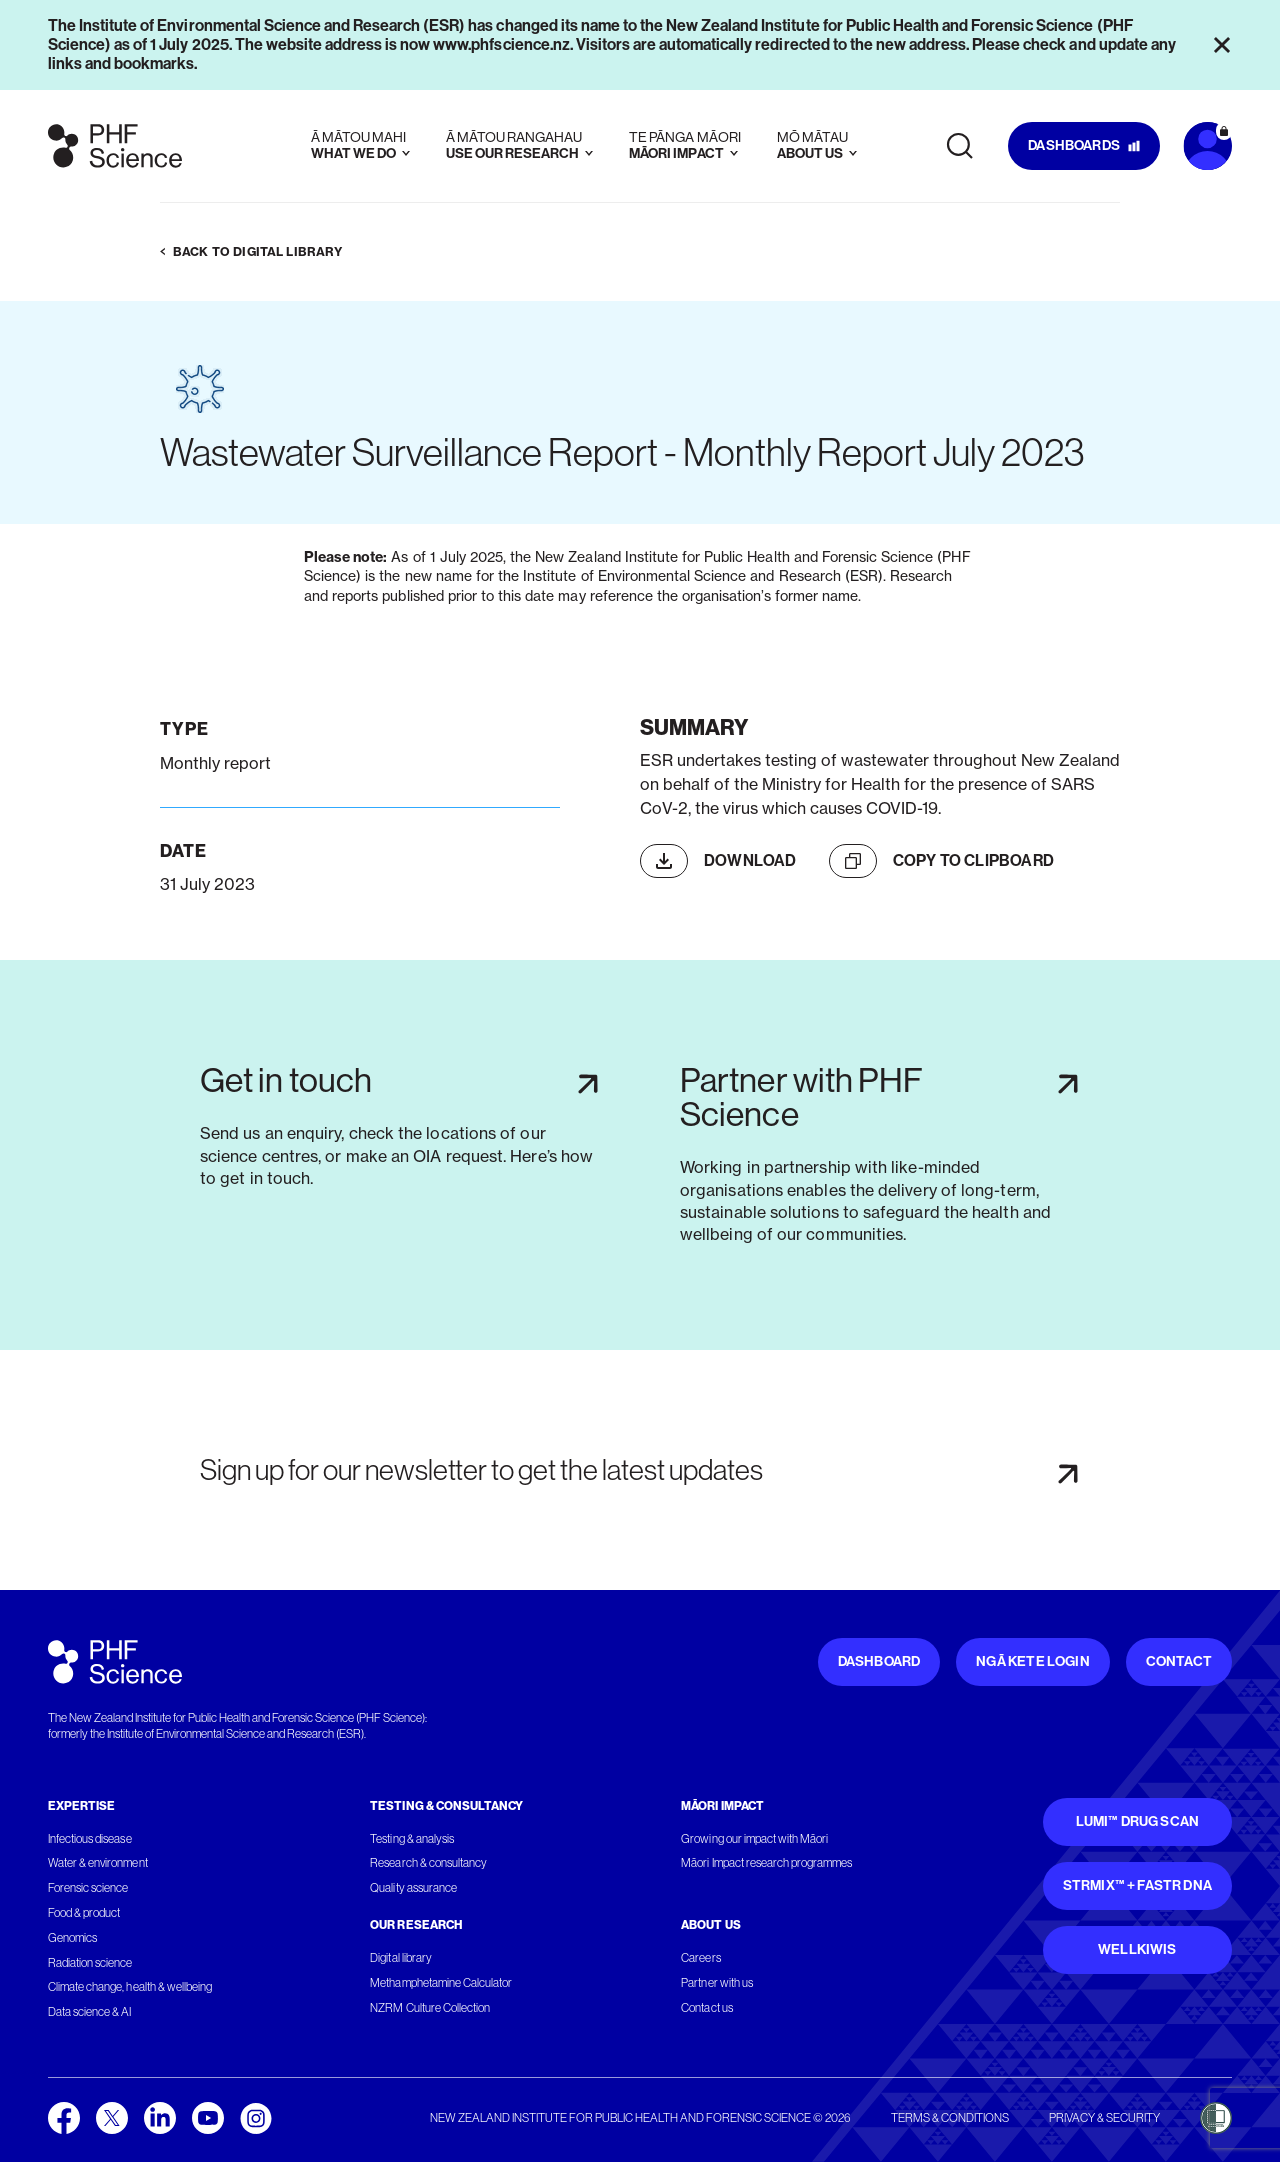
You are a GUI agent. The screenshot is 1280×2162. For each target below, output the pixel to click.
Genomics (72, 1938)
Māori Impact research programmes (766, 1863)
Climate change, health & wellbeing (130, 1987)
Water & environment (98, 1863)
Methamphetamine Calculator (441, 1983)
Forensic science (88, 1888)
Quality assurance (413, 1888)
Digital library (400, 1958)
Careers (700, 1958)
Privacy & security (1104, 2118)
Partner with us (716, 1983)
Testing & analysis (412, 1839)
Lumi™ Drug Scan (1138, 1821)
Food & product (84, 1913)
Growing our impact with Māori (754, 1839)
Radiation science (90, 1963)
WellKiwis (1137, 1949)
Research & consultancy (428, 1863)
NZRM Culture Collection (430, 2008)
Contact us (706, 2008)
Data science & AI (90, 2012)
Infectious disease (90, 1839)
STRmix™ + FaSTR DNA (1137, 1885)
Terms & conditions (950, 2118)
